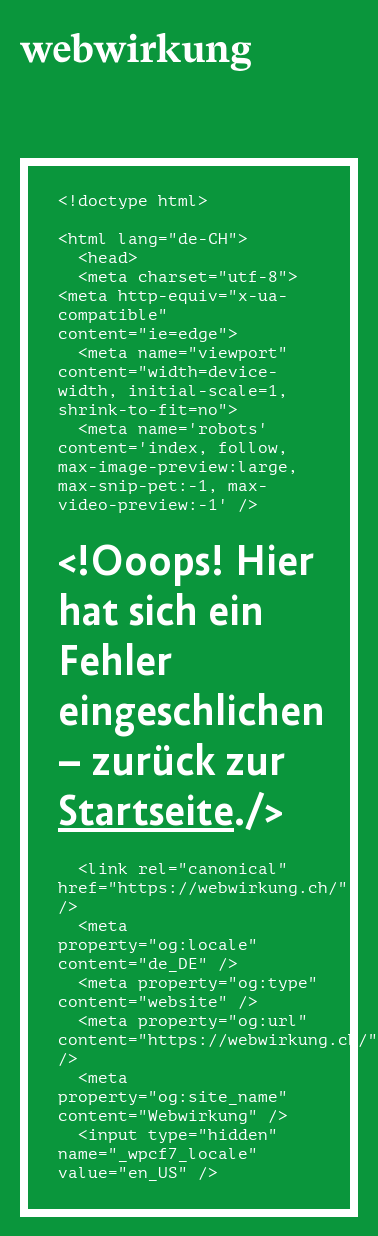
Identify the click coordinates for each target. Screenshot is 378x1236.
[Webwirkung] (136, 52)
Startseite (146, 809)
